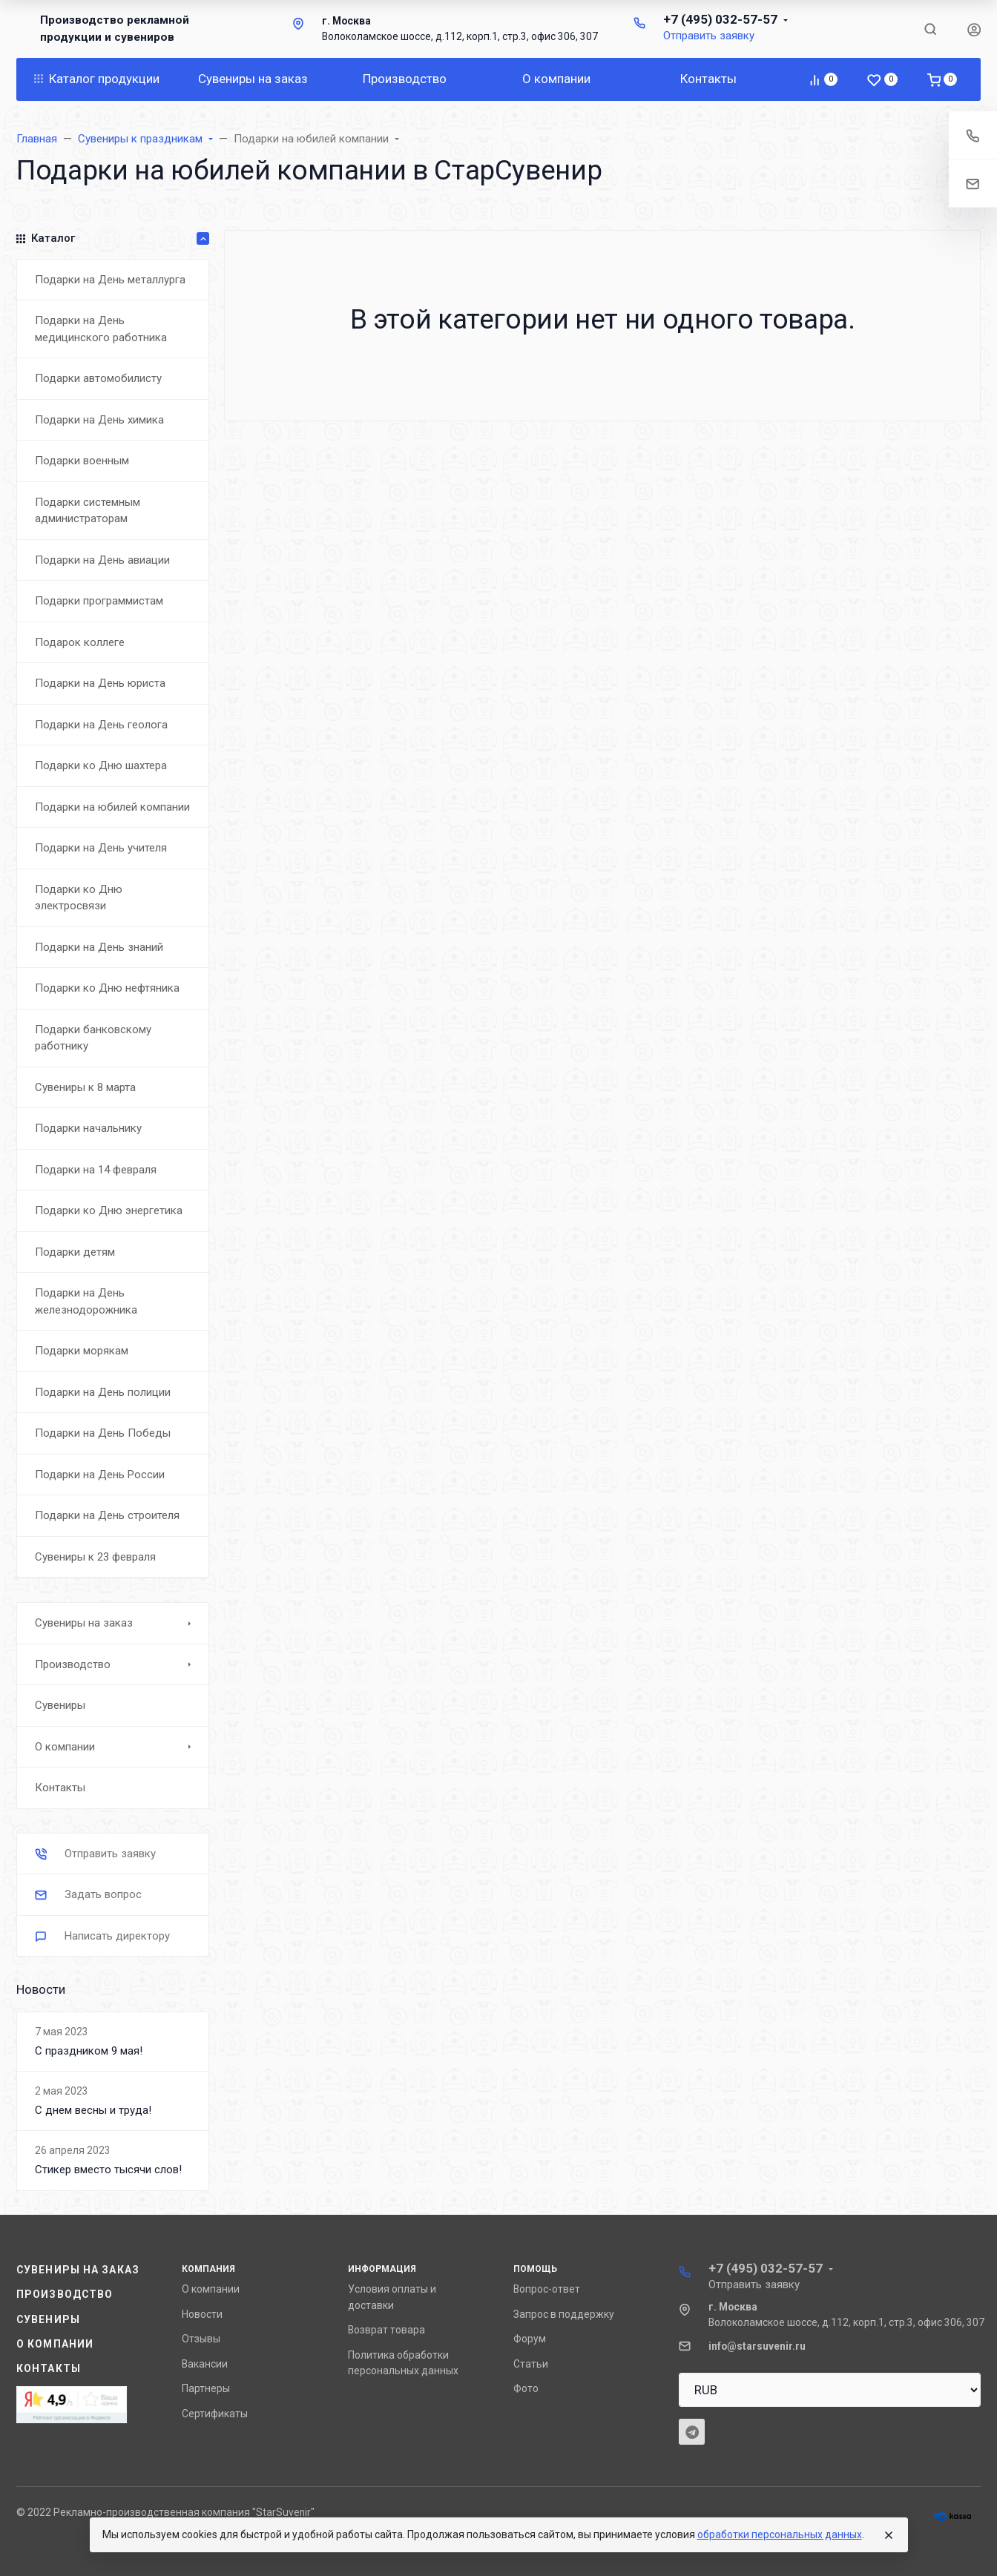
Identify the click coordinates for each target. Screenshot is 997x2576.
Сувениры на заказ (77, 2270)
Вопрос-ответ (546, 2289)
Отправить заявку (708, 35)
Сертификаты (215, 2413)
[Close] (888, 2535)
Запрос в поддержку (563, 2314)
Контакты (48, 2368)
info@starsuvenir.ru (757, 2346)
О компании (54, 2344)
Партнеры (206, 2388)
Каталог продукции (96, 78)
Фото (526, 2388)
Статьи (530, 2364)
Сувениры (48, 2319)
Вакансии (205, 2364)
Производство (64, 2294)
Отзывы (201, 2339)
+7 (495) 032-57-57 (720, 19)
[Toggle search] (930, 29)
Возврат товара (386, 2330)
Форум (529, 2339)
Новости (202, 2314)
